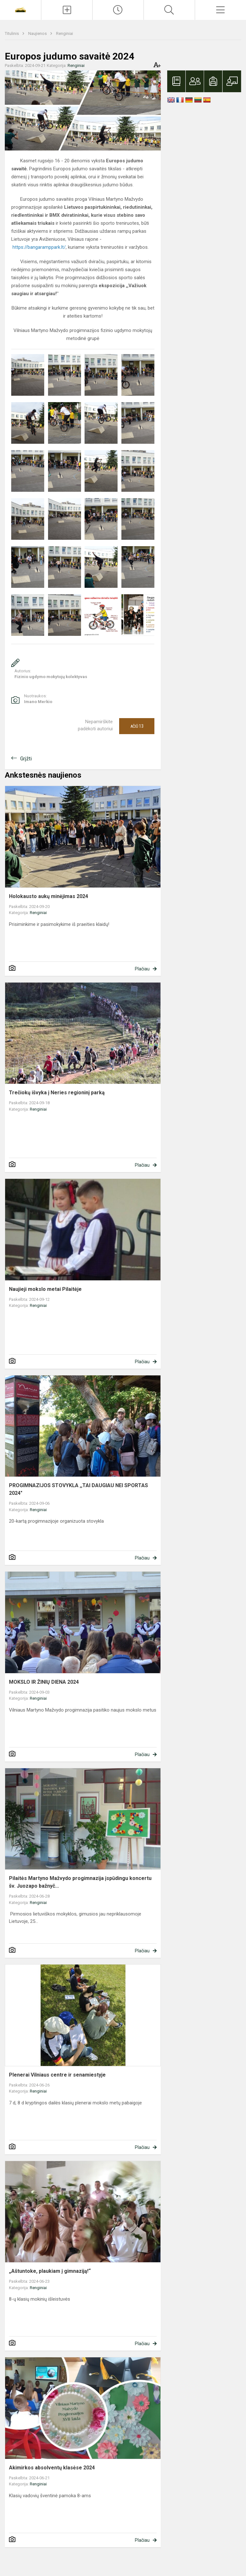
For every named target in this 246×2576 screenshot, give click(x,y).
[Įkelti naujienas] (66, 10)
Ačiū (137, 726)
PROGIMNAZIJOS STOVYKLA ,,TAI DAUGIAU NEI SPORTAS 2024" (78, 1489)
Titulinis (12, 33)
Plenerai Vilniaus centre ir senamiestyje (57, 2075)
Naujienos (38, 33)
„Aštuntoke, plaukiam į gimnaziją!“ (50, 2271)
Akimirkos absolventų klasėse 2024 (52, 2468)
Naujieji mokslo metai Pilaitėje (45, 1289)
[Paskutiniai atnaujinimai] (118, 10)
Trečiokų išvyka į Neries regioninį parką (57, 1093)
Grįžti (26, 759)
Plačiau (142, 968)
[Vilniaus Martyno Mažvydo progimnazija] (20, 9)
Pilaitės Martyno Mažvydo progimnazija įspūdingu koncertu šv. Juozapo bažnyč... (80, 1882)
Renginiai (64, 33)
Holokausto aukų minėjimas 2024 (48, 896)
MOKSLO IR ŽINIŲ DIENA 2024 (44, 1682)
